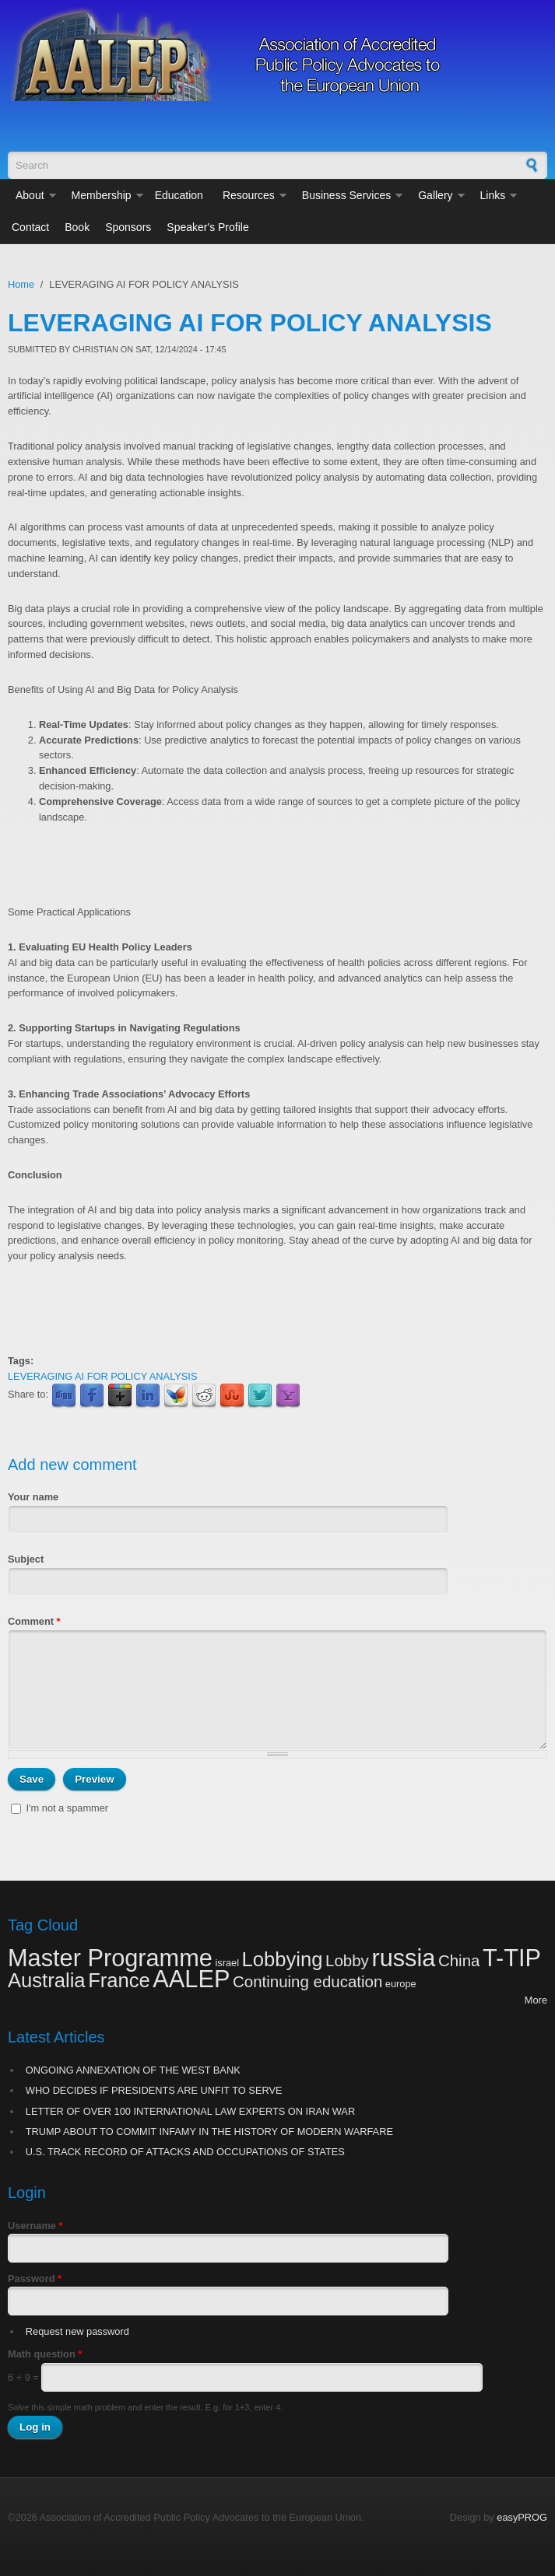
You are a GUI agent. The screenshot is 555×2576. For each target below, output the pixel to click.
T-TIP (512, 1958)
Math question (45, 2354)
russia (403, 1958)
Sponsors (128, 227)
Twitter (260, 1396)
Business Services (346, 195)
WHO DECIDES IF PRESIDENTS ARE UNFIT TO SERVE (154, 2090)
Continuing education (307, 1981)
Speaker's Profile (207, 227)
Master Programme (110, 1958)
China (458, 1960)
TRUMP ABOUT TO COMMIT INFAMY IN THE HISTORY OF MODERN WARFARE (209, 2131)
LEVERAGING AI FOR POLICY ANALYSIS (102, 1376)
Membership (102, 195)
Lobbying (282, 1959)
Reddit (203, 1396)
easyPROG (522, 2517)
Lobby (347, 1960)
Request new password (77, 2331)
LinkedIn (147, 1396)
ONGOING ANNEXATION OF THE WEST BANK (133, 2070)
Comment (34, 1621)
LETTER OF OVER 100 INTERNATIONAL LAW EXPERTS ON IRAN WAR (190, 2111)
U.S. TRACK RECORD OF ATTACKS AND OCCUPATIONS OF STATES (185, 2152)
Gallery (435, 195)
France (119, 1980)
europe (400, 1984)
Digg (63, 1396)
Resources (249, 195)
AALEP (191, 1979)
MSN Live (175, 1396)
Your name (33, 1497)
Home (21, 284)
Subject (26, 1559)
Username (35, 2225)
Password (34, 2278)
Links (493, 195)
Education (179, 195)
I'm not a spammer (67, 1808)
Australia (47, 1980)
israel (227, 1963)
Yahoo (288, 1396)
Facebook (91, 1396)
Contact (30, 227)
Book (77, 227)
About (30, 195)
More (536, 2000)
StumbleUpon (232, 1396)
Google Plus (119, 1396)
